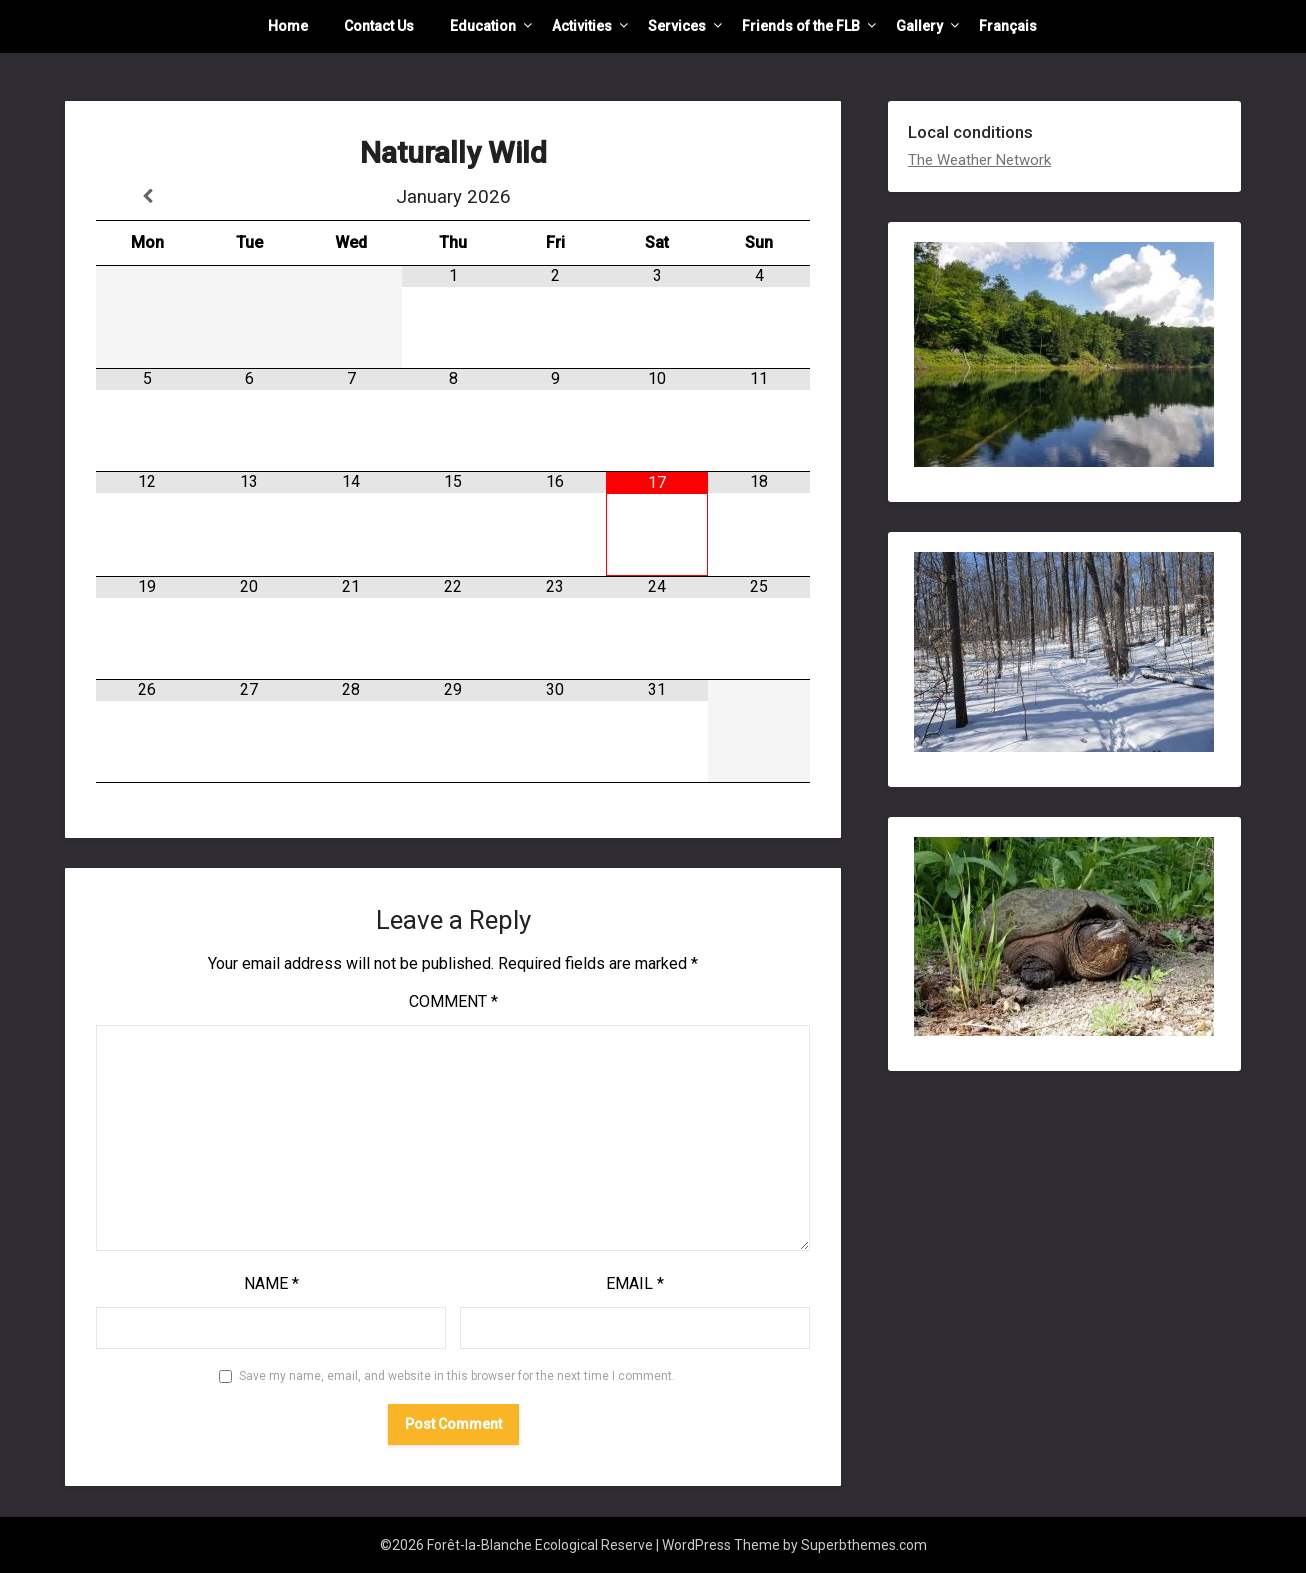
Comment (453, 1001)
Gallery (919, 26)
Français (1008, 26)
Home (288, 26)
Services (677, 26)
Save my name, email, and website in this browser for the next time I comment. (457, 1376)
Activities (582, 26)
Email (635, 1283)
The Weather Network (979, 160)
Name (271, 1283)
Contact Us (379, 26)
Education (483, 26)
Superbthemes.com (864, 1545)
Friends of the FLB (801, 26)
